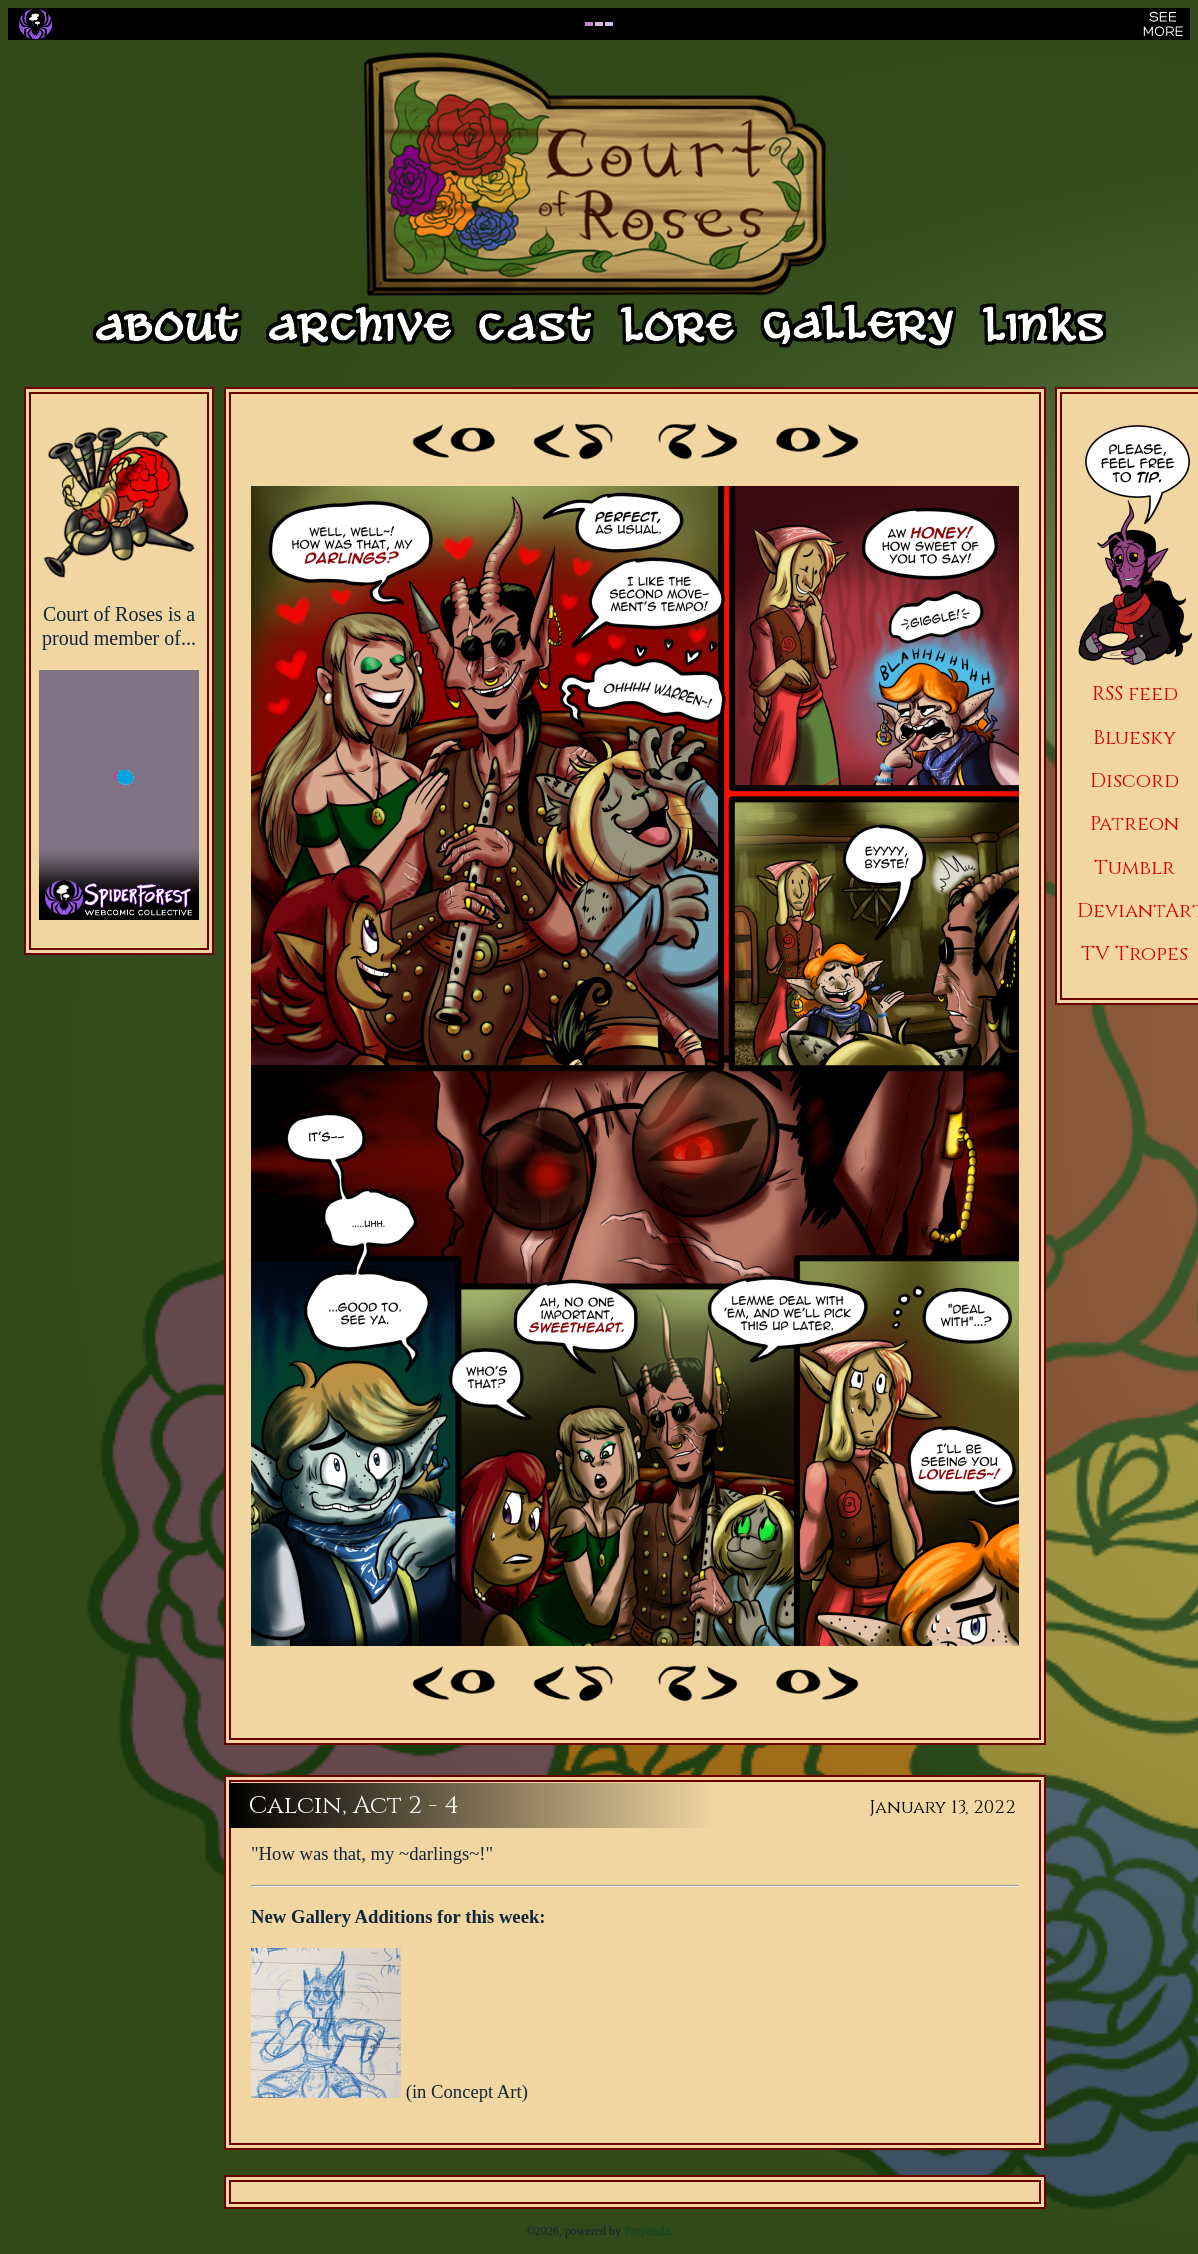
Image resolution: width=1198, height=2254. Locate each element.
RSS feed (1135, 693)
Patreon (1134, 823)
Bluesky (1134, 737)
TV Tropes (1134, 953)
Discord (1134, 780)
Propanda (646, 2231)
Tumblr (1134, 867)
